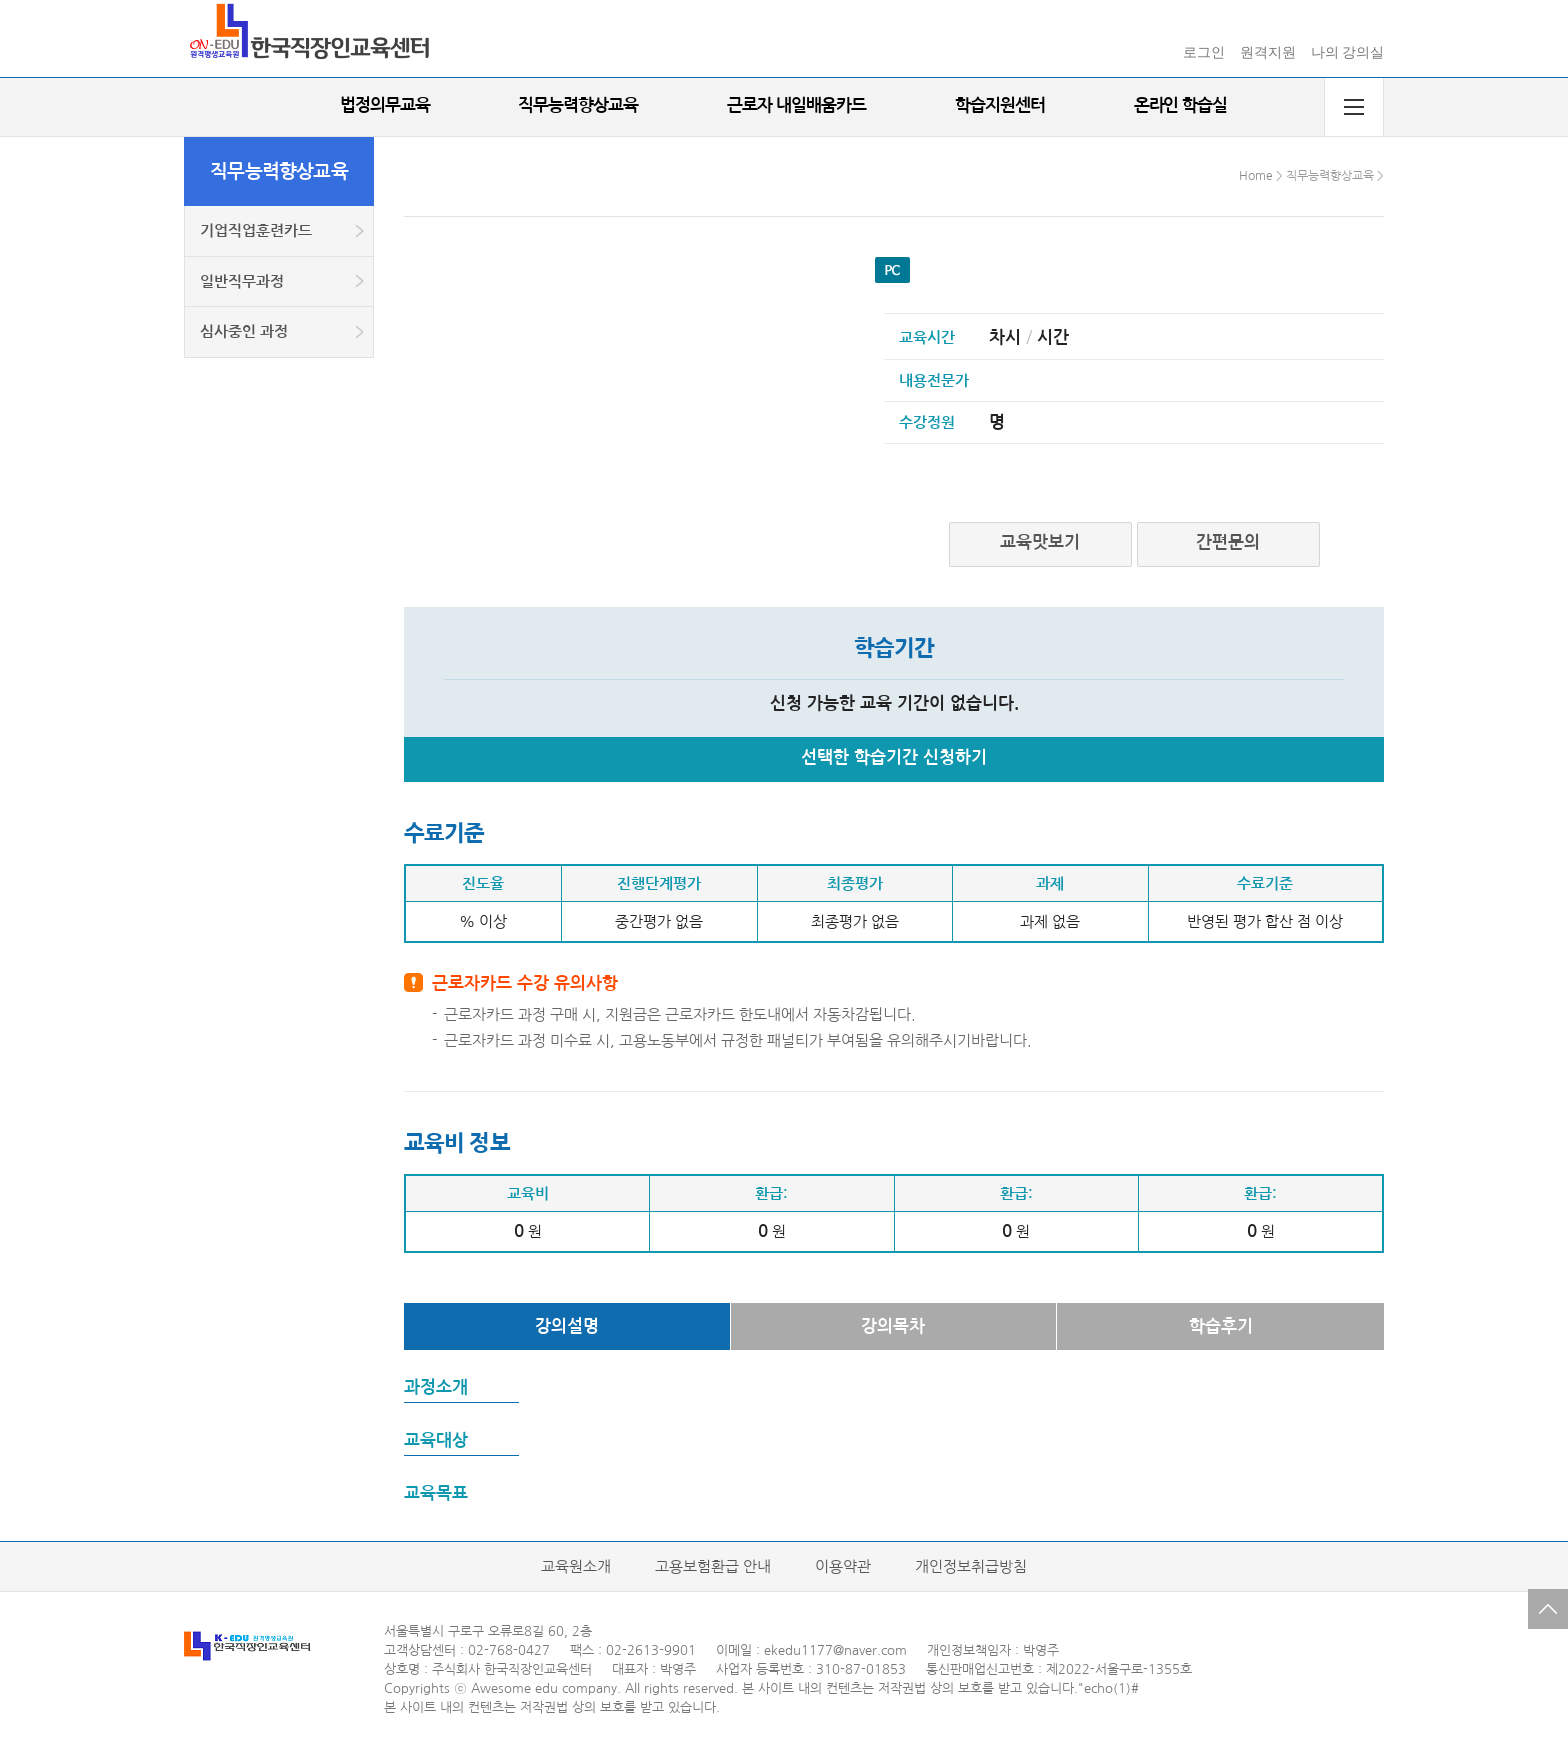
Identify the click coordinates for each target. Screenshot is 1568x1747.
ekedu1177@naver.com (835, 1650)
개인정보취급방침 (971, 1566)
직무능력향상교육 (578, 105)
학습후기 (1221, 1326)
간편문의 (1228, 542)
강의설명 (567, 1326)
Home (1256, 176)
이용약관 (843, 1566)
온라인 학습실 (1181, 105)
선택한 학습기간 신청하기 (894, 757)
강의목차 (893, 1326)
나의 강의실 (1348, 52)
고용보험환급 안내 (713, 1566)
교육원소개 (576, 1566)
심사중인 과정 (244, 331)
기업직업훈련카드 (256, 230)
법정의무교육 (385, 105)
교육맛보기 (1040, 542)
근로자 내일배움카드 (796, 105)
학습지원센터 (1000, 105)
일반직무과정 (242, 281)
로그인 (1204, 52)
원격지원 (1268, 52)
